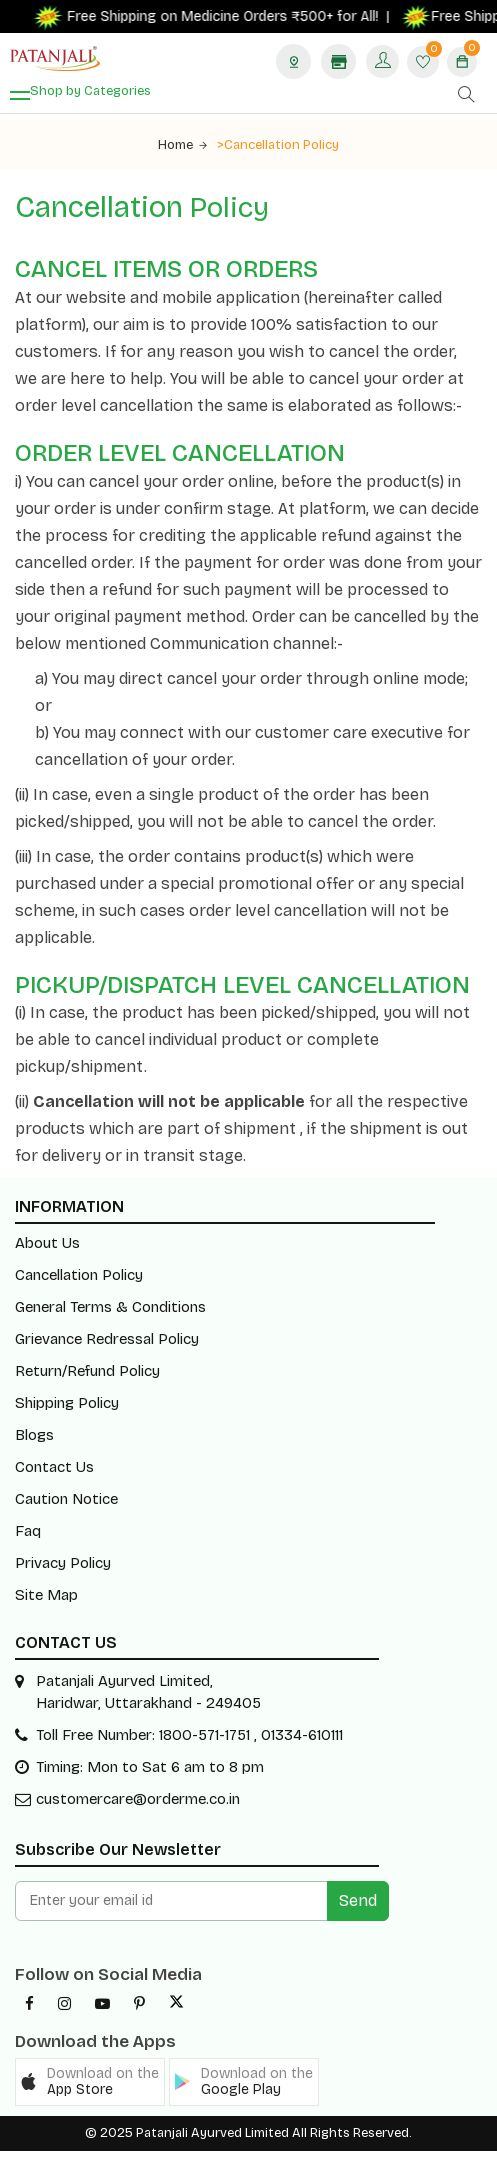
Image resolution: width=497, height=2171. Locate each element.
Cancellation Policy (79, 1275)
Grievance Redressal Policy (107, 1339)
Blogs (34, 1435)
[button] (90, 2082)
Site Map (46, 1595)
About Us (47, 1243)
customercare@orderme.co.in (138, 1799)
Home (182, 145)
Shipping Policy (67, 1403)
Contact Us (54, 1467)
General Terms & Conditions (110, 1307)
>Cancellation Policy (278, 145)
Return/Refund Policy (87, 1371)
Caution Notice (66, 1499)
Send (358, 1900)
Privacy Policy (63, 1563)
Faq (28, 1531)
